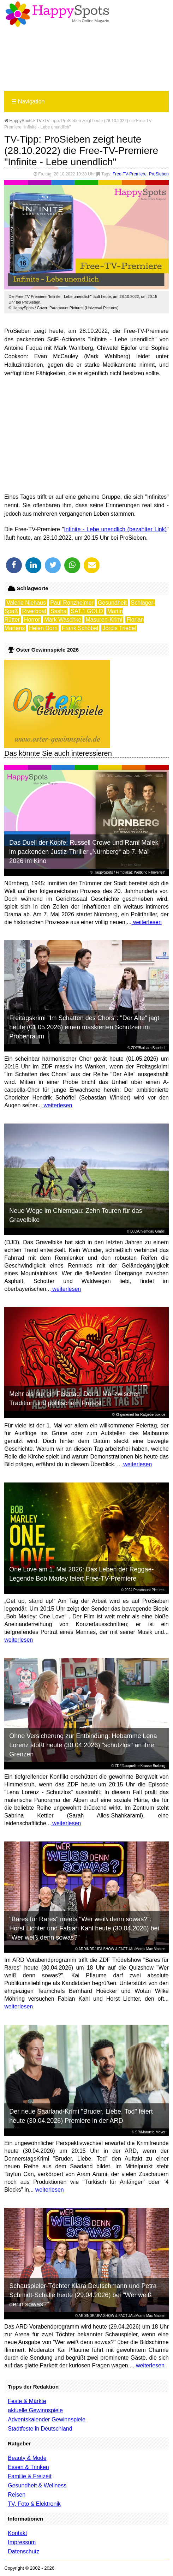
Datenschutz (23, 2551)
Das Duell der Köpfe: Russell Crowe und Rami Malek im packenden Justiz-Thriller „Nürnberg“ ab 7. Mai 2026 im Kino (83, 851)
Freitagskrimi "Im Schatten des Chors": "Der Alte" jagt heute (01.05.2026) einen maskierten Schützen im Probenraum (84, 1027)
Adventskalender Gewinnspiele (46, 2419)
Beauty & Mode (27, 2458)
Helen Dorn (43, 628)
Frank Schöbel (80, 628)
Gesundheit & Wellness (37, 2485)
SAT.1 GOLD (87, 611)
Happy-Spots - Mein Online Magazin (57, 14)
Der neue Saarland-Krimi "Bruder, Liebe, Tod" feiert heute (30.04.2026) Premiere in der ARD (81, 2116)
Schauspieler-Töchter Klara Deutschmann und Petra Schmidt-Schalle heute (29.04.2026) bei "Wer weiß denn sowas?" (82, 2295)
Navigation (27, 101)
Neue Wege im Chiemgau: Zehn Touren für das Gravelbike (75, 1215)
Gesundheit (112, 603)
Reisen (16, 2495)
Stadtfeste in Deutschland (40, 2429)
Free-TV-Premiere (130, 174)
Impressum (22, 2542)
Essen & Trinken (28, 2467)
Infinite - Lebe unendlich (94, 529)
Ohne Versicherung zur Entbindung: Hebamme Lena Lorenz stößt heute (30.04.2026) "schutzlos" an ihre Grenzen (83, 1745)
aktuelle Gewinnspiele (35, 2410)
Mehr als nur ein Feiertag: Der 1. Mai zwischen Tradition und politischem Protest (75, 1398)
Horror (32, 620)
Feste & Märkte (27, 2401)
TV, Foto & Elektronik (34, 2504)
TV (38, 120)
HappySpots (18, 120)
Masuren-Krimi (103, 620)
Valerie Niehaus (26, 603)
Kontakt (17, 2533)
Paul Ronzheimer (72, 603)
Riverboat (34, 611)
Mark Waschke (62, 620)
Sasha (58, 611)
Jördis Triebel (119, 628)
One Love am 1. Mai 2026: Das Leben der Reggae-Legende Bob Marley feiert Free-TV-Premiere (81, 1574)
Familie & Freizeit (30, 2476)
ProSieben (159, 174)
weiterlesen (146, 922)
